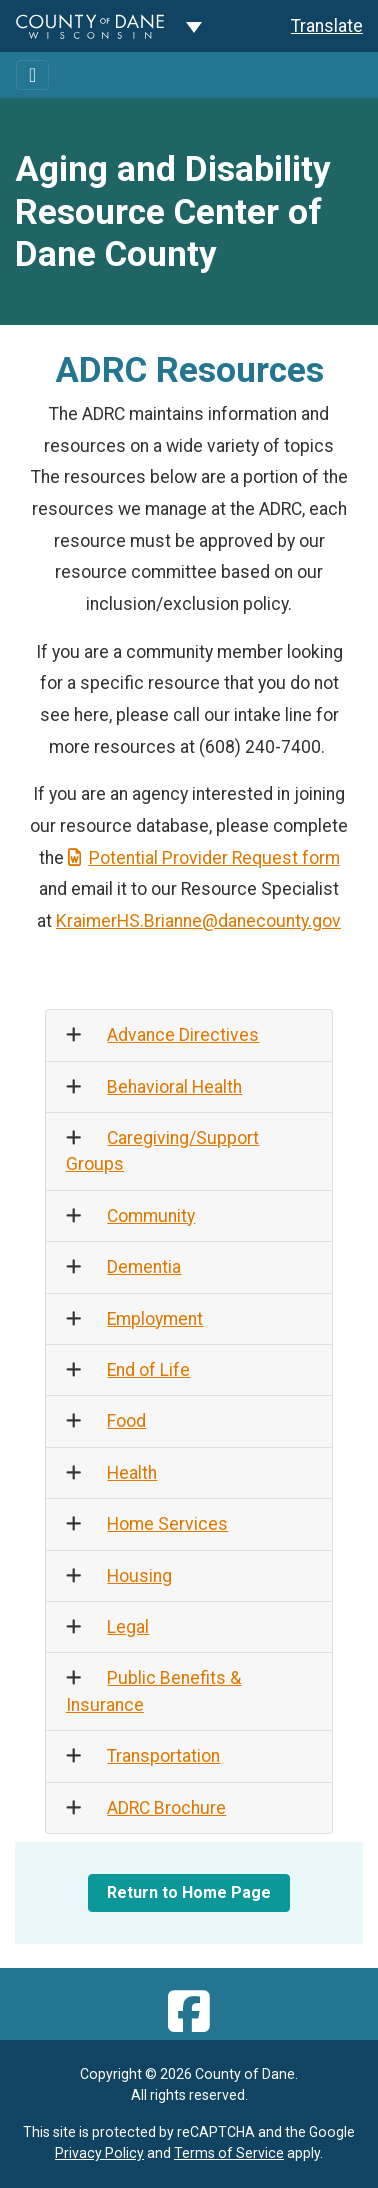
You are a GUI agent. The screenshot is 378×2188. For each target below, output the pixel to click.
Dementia (144, 1267)
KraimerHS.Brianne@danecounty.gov (198, 921)
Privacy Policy (99, 2153)
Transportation (163, 1756)
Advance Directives (183, 1035)
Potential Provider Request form (204, 858)
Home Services (167, 1524)
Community (151, 1216)
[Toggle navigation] (32, 75)
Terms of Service (229, 2153)
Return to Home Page (189, 1892)
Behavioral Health (174, 1087)
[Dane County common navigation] (194, 26)
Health (132, 1473)
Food (126, 1421)
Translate (327, 26)
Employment (155, 1319)
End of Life (148, 1370)
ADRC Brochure (166, 1808)
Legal (128, 1627)
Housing (139, 1576)
